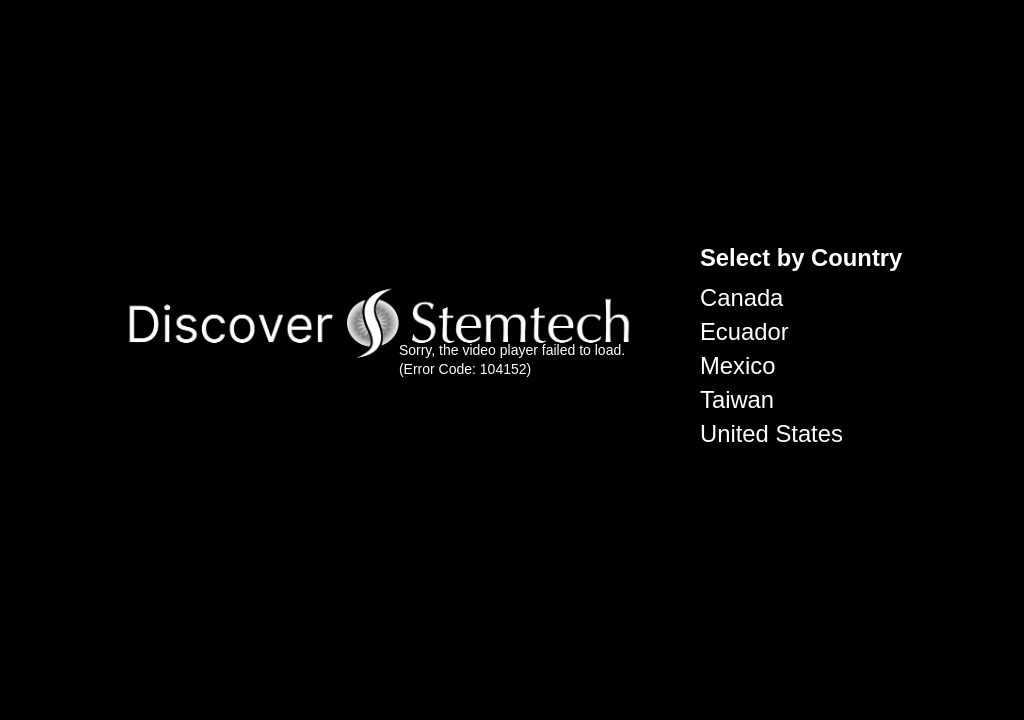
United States (771, 433)
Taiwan (737, 399)
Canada (741, 297)
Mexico (737, 365)
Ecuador (744, 331)
